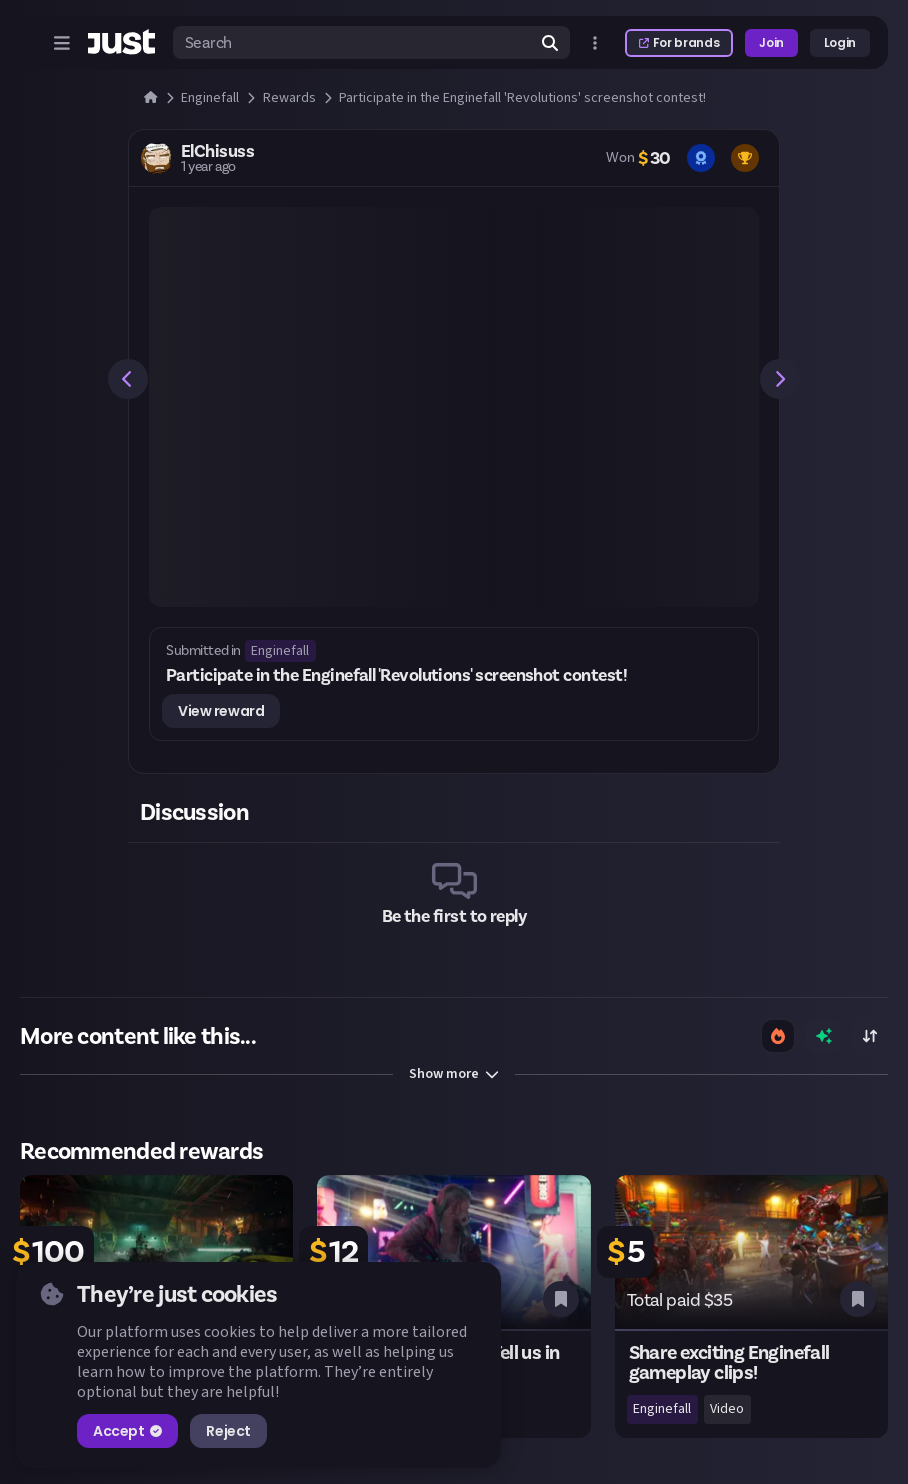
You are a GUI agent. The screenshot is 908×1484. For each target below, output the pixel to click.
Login (840, 42)
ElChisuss (217, 151)
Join (771, 42)
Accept (127, 1431)
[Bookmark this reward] (561, 1299)
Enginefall (280, 651)
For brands (679, 42)
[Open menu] (62, 43)
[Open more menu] (595, 43)
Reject (228, 1431)
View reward (221, 711)
